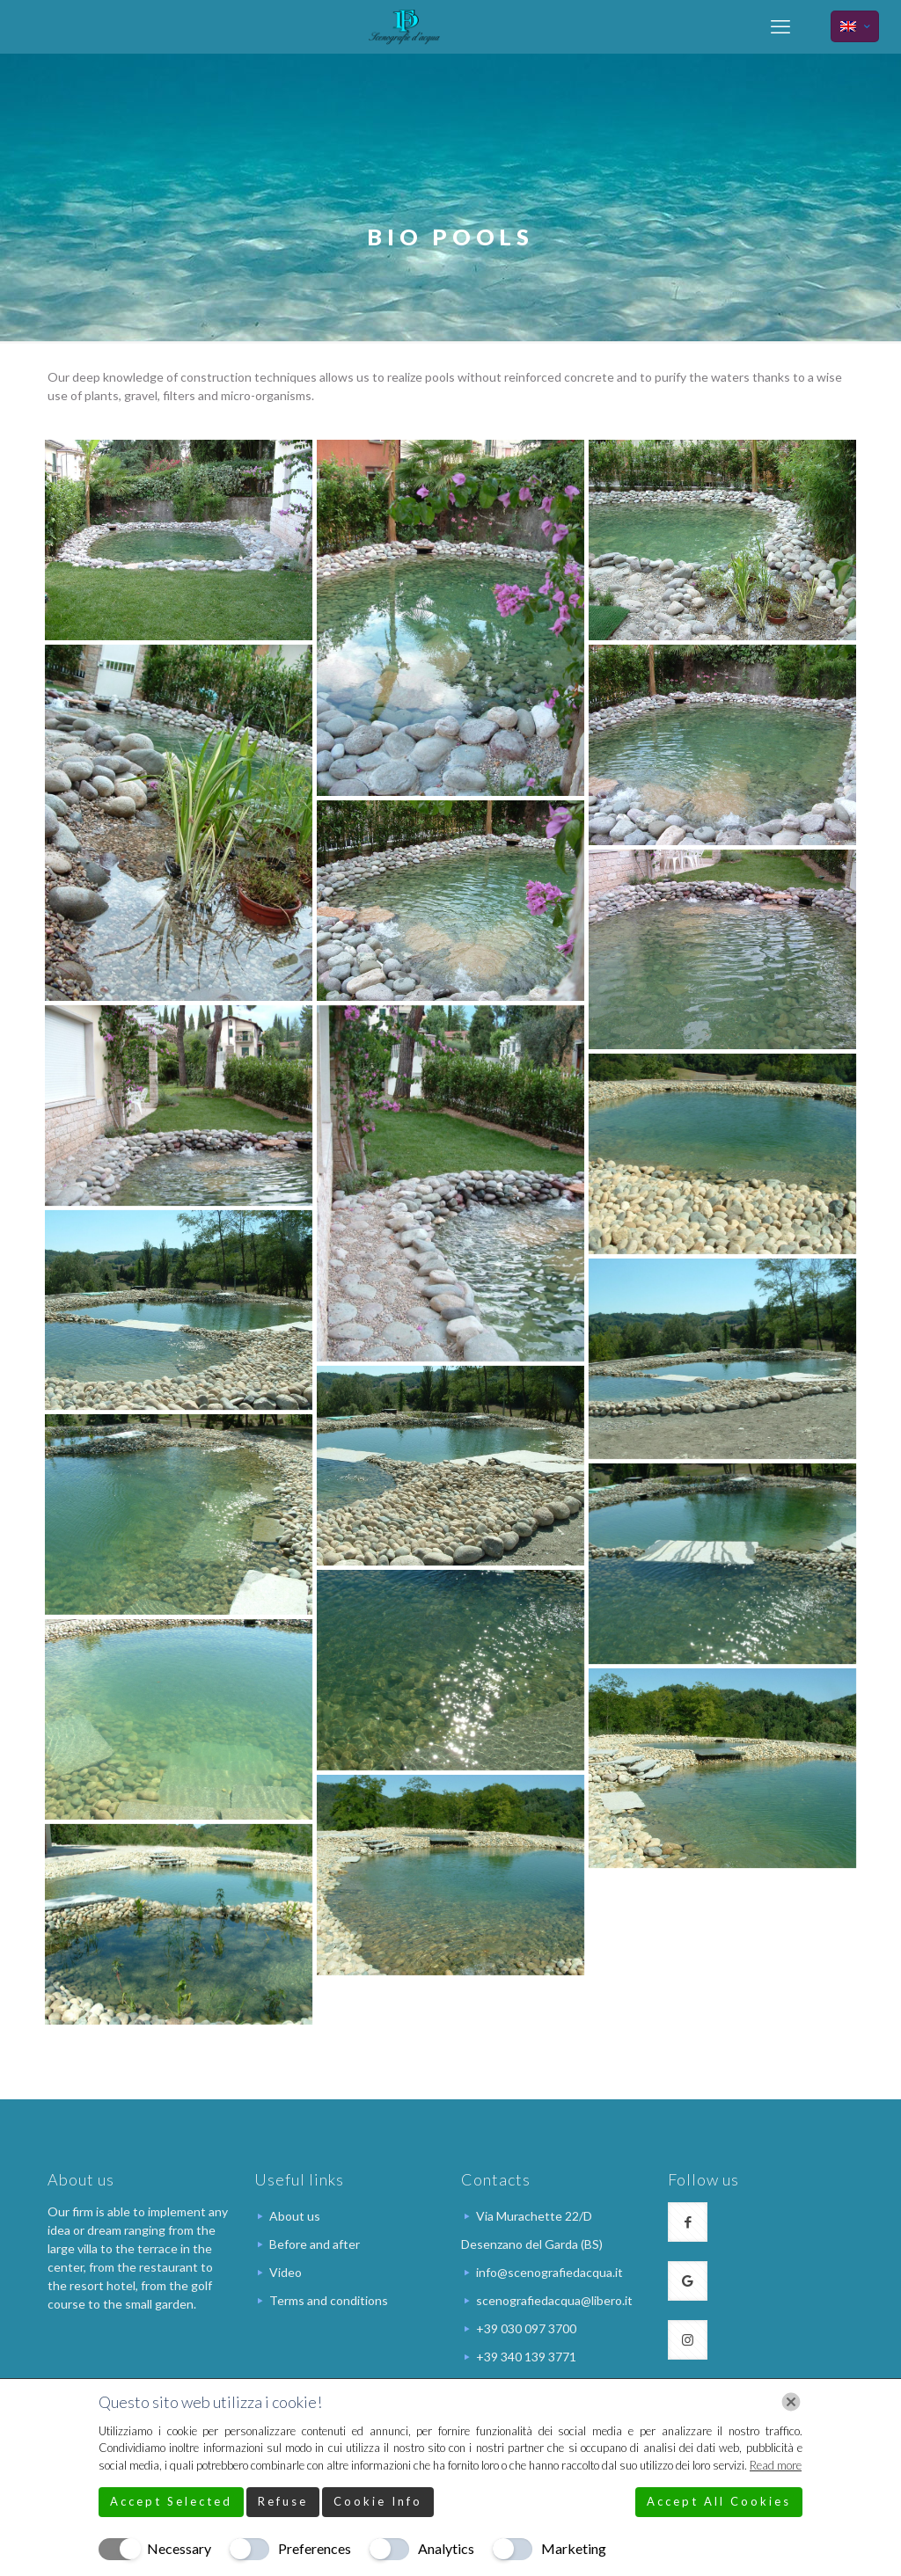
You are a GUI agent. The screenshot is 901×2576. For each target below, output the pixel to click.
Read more (776, 2465)
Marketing (573, 2548)
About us (294, 2215)
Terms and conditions (328, 2300)
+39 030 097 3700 (526, 2328)
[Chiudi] (791, 2401)
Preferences (314, 2548)
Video (285, 2272)
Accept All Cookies (719, 2501)
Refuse (283, 2501)
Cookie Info (377, 2501)
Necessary (179, 2548)
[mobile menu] (780, 26)
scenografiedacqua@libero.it (554, 2300)
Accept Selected (171, 2501)
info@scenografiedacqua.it (549, 2272)
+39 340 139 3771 (526, 2356)
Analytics (446, 2548)
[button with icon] (687, 2222)
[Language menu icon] (855, 26)
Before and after (314, 2244)
